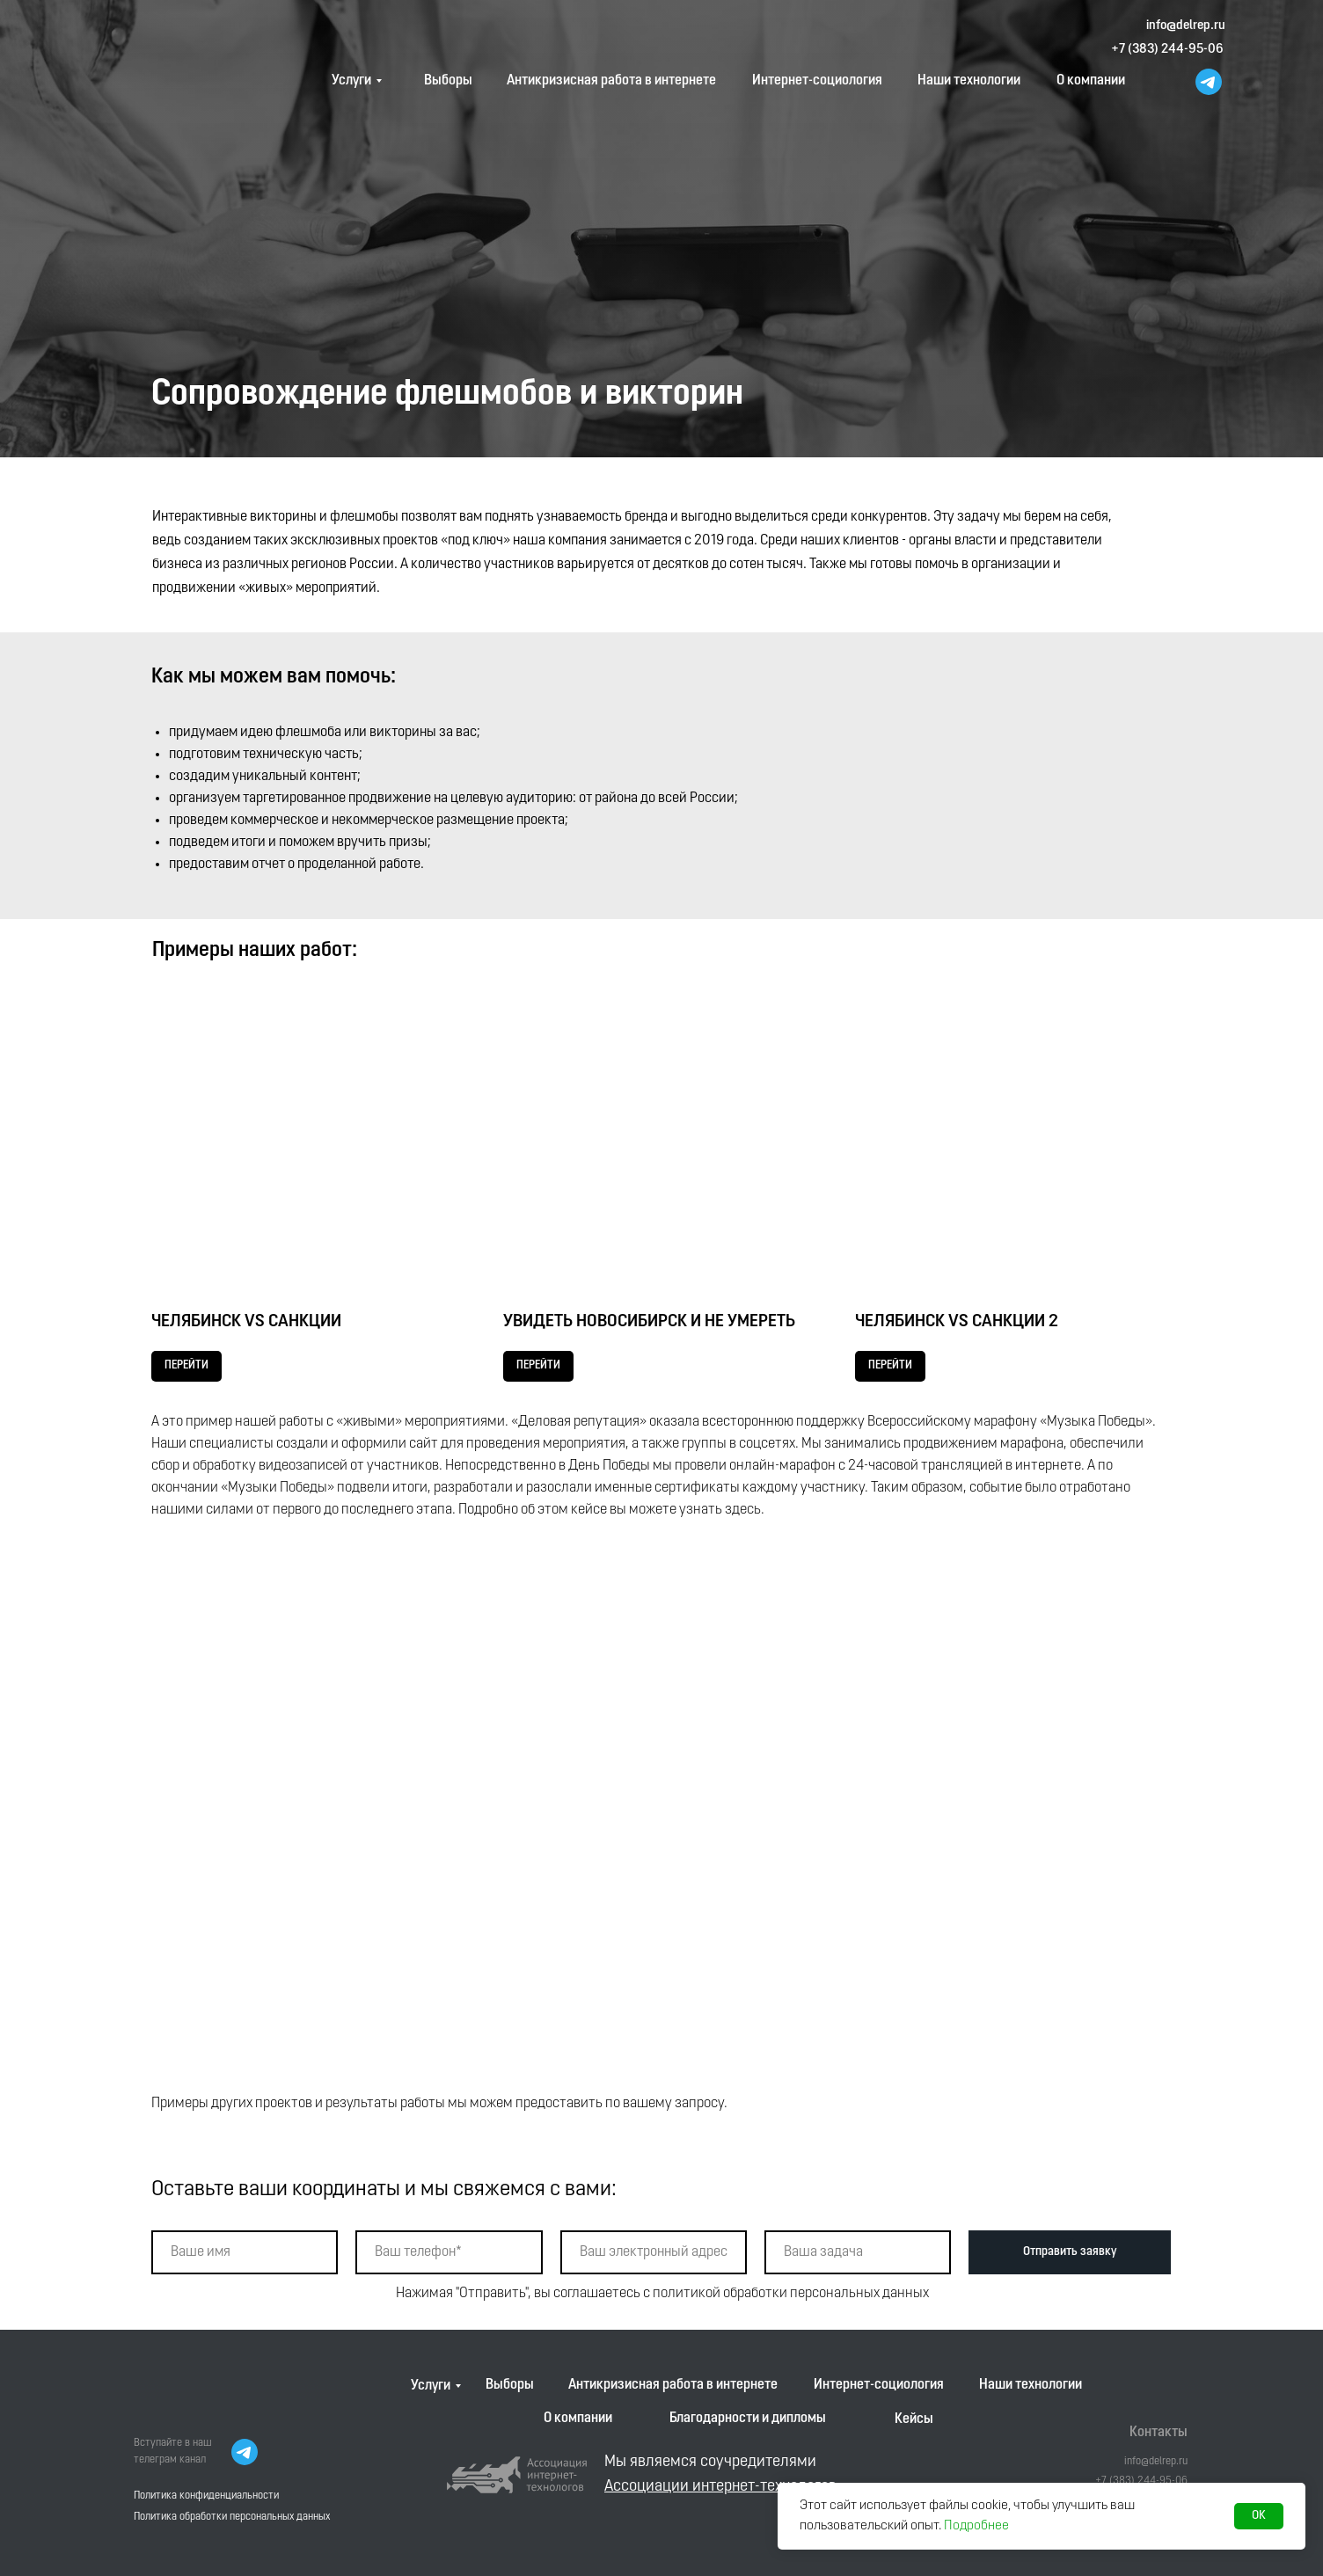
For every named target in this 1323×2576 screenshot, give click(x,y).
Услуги (351, 81)
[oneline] (857, 2252)
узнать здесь (720, 1510)
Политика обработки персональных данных (232, 2517)
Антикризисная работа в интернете (611, 81)
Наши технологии (968, 81)
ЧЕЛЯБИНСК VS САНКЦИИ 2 (956, 1322)
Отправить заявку (1070, 2252)
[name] (244, 2252)
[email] (653, 2252)
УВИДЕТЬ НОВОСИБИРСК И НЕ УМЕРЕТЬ (649, 1322)
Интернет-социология (817, 81)
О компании (1090, 81)
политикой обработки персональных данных (791, 2294)
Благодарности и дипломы (747, 2419)
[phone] (448, 2252)
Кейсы (914, 2419)
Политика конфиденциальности (206, 2496)
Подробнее (976, 2526)
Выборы (448, 81)
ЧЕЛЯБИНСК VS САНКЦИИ (246, 1322)
